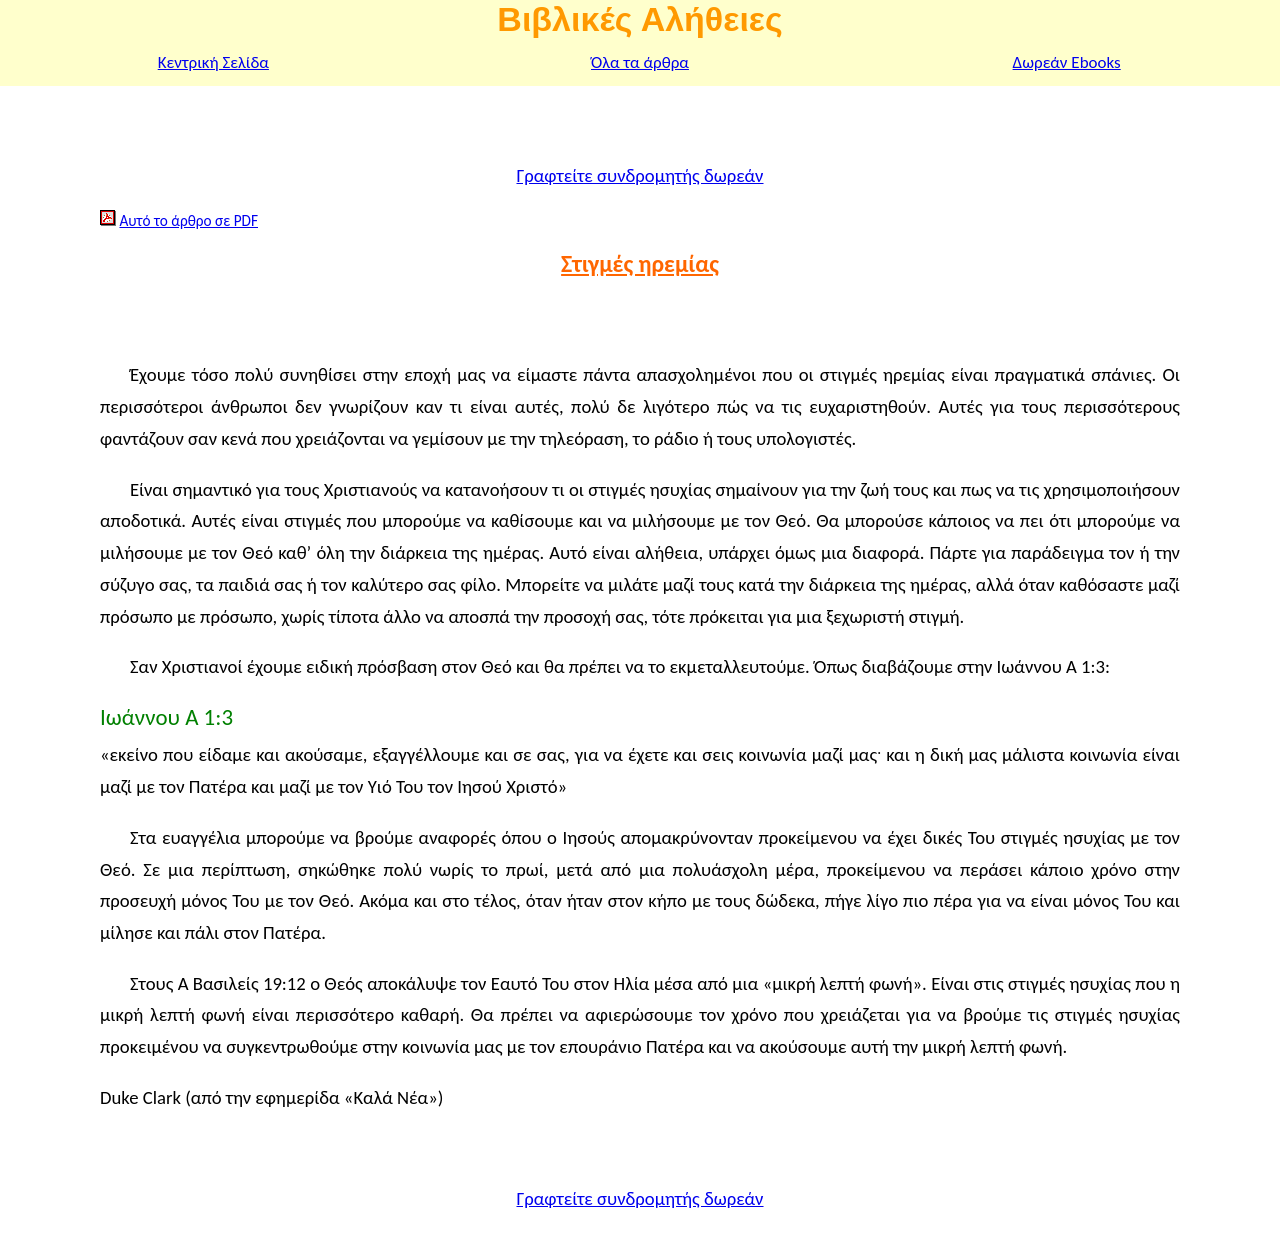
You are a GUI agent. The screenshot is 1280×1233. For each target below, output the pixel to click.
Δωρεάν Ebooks (1067, 62)
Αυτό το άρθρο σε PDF (188, 220)
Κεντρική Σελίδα (213, 62)
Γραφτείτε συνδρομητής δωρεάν (639, 175)
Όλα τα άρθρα (640, 62)
